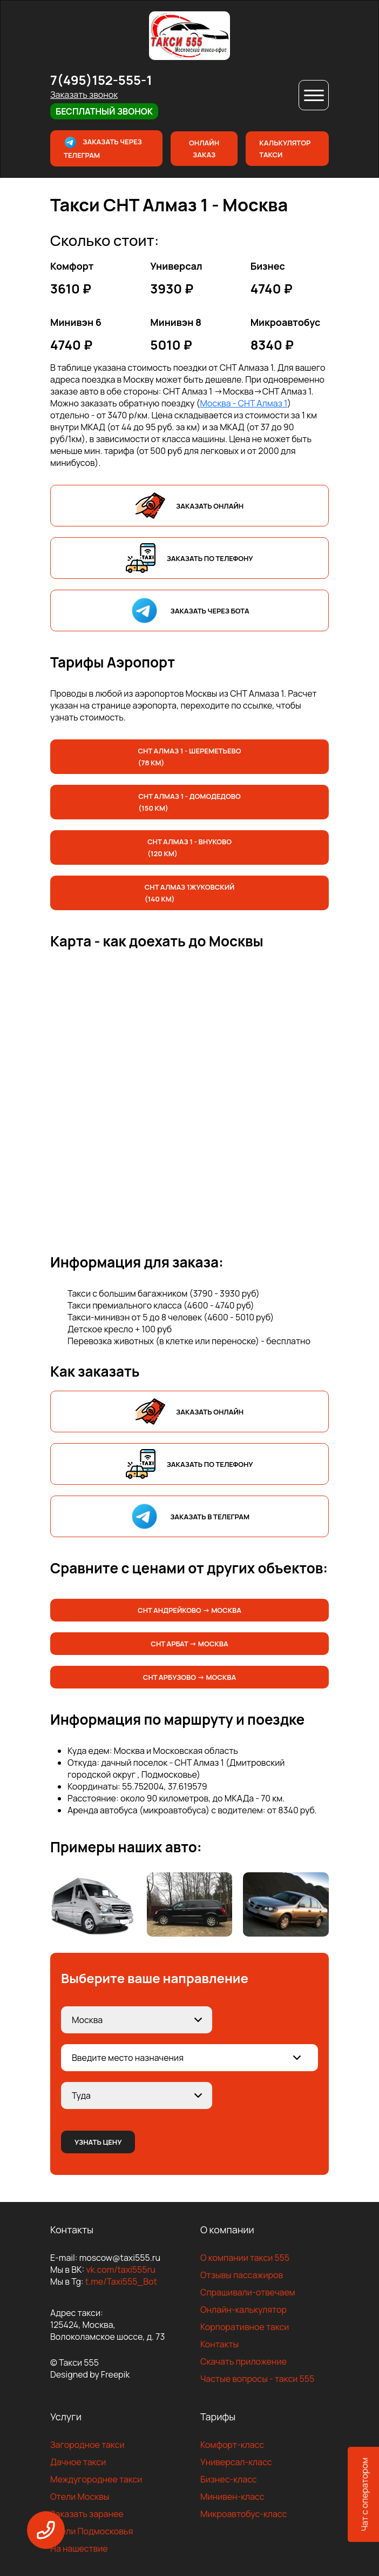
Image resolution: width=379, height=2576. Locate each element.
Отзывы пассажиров (241, 2275)
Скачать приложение (243, 2361)
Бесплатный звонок (104, 111)
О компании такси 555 (244, 2258)
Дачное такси (78, 2462)
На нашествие (79, 2548)
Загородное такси (87, 2445)
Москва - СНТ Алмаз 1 (243, 403)
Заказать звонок (84, 95)
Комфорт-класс (232, 2445)
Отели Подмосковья (91, 2531)
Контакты (219, 2344)
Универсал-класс (236, 2462)
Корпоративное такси (244, 2327)
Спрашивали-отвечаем (247, 2292)
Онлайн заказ (204, 148)
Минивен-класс (232, 2496)
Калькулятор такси (284, 148)
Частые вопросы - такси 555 (257, 2379)
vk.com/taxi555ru (120, 2269)
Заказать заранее (87, 2514)
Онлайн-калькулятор (243, 2309)
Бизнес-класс (228, 2479)
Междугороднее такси (96, 2479)
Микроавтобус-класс (243, 2514)
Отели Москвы (80, 2496)
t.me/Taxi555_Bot (121, 2281)
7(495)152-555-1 (101, 80)
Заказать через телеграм (103, 148)
